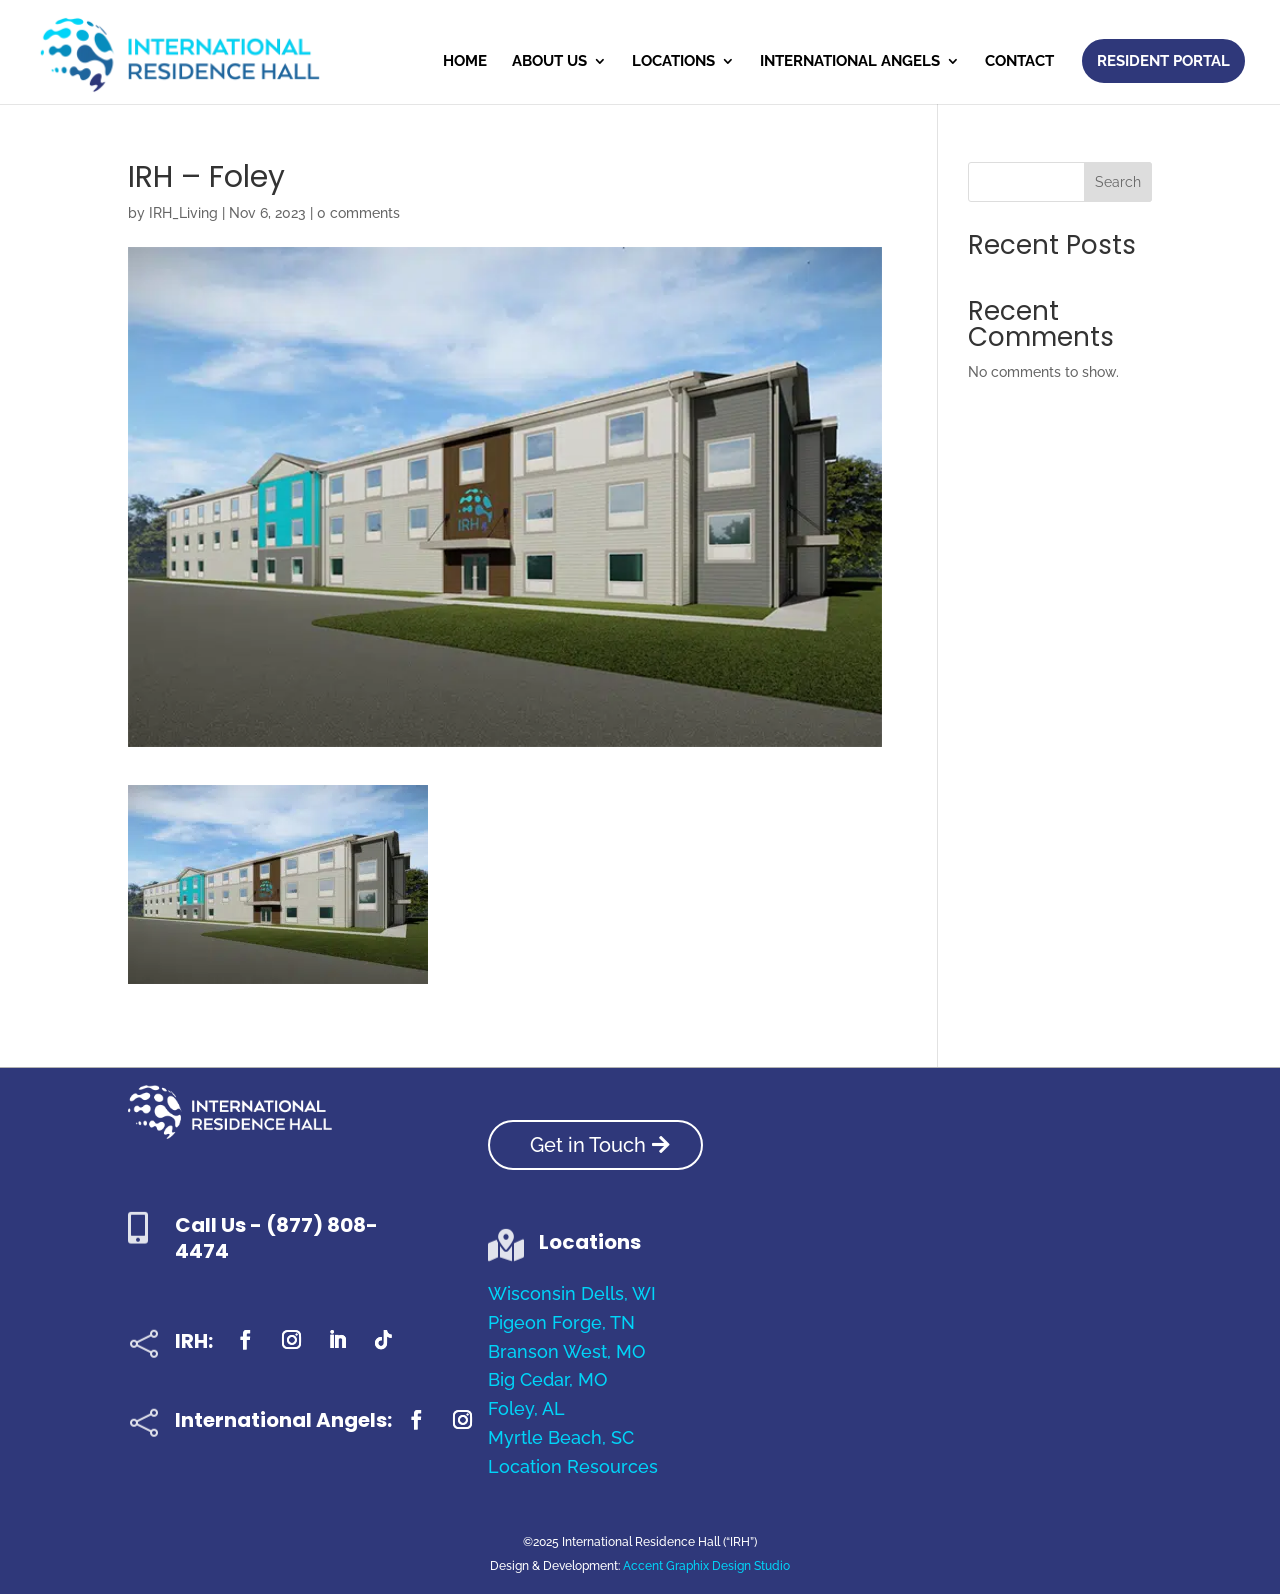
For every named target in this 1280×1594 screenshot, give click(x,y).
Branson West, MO (566, 1351)
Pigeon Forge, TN (561, 1322)
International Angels (850, 62)
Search (1118, 182)
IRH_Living (183, 213)
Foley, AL (526, 1408)
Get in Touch (588, 1145)
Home (465, 62)
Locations (673, 62)
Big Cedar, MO (547, 1379)
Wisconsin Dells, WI (572, 1293)
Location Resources (573, 1466)
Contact (1019, 62)
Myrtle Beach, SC (561, 1437)
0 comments (358, 213)
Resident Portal (1163, 61)
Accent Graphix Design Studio (706, 1566)
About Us (549, 62)
